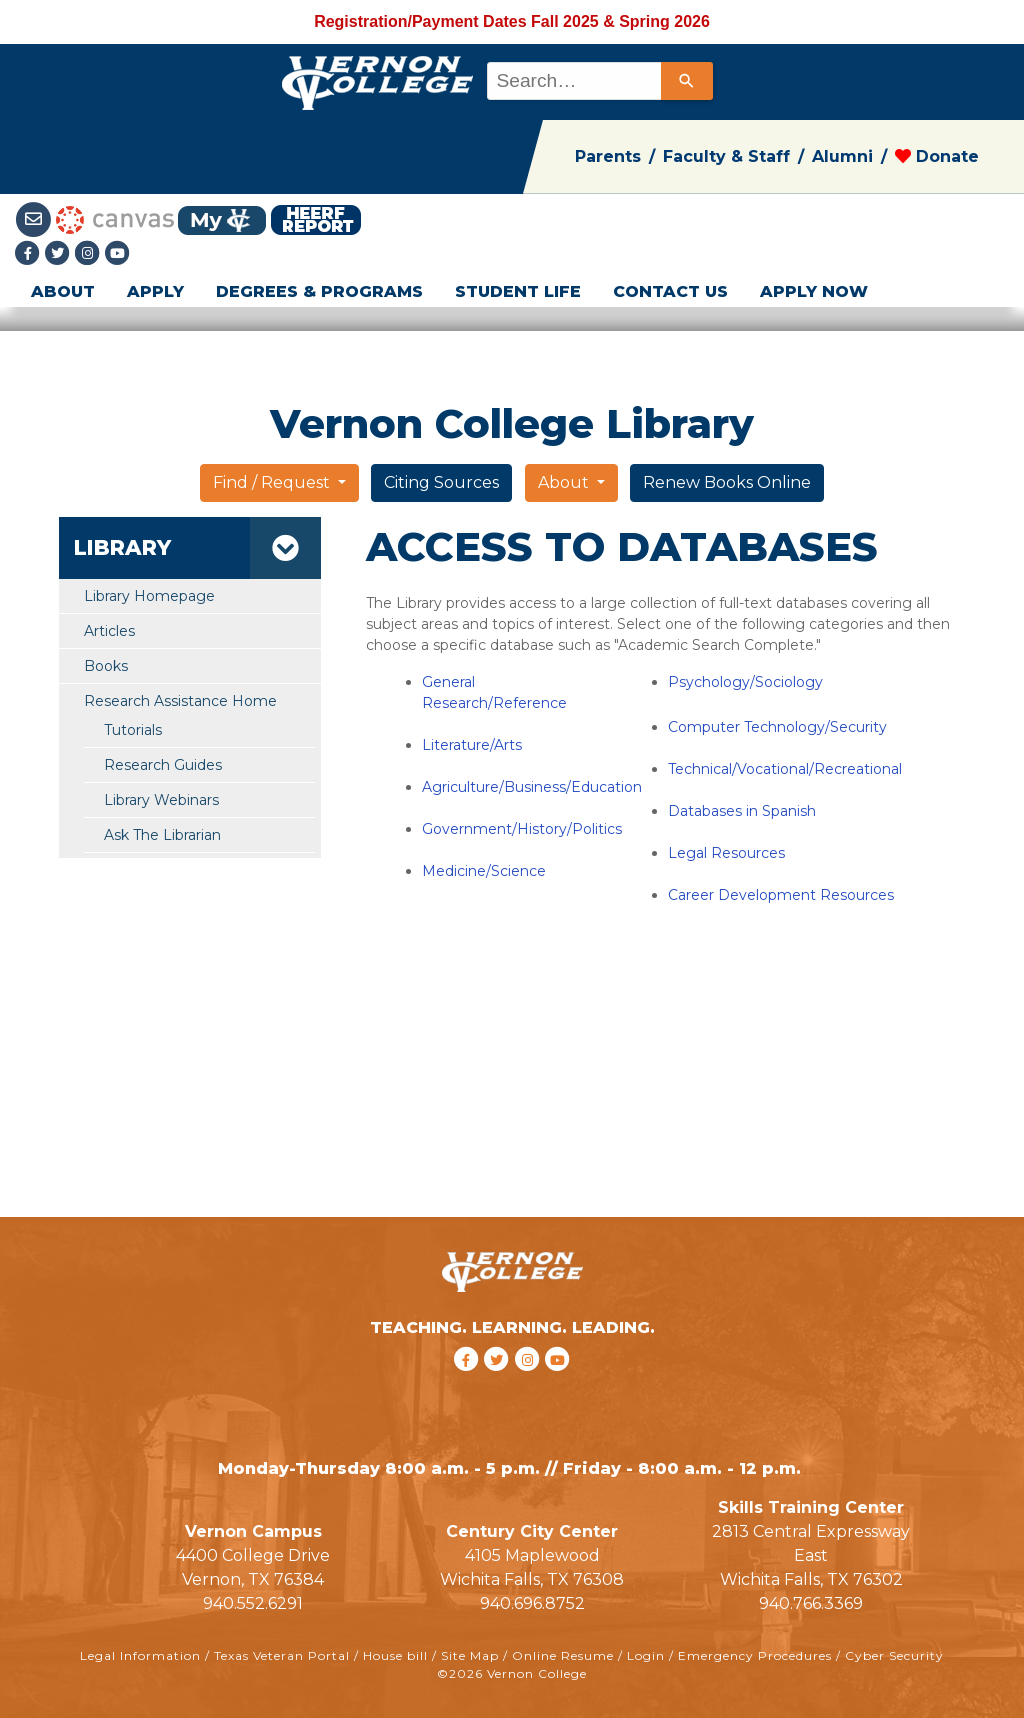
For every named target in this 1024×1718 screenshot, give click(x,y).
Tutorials (133, 730)
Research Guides (163, 765)
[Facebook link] (30, 254)
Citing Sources (441, 482)
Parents (608, 156)
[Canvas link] (115, 218)
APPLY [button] (155, 291)
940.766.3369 (811, 1603)
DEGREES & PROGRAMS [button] (319, 291)
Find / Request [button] (273, 482)
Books (106, 666)
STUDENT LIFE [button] (518, 291)
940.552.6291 (253, 1603)
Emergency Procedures (755, 1655)
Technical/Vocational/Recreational (785, 769)
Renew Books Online (727, 482)
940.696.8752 (532, 1603)
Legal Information (140, 1655)
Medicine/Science (484, 871)
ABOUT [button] (63, 291)
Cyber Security (894, 1655)
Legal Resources (726, 853)
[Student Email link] (35, 218)
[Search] (687, 81)
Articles (109, 631)
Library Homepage (149, 596)
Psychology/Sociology (745, 682)
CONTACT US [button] (670, 291)
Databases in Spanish (742, 811)
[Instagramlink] (90, 254)
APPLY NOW (814, 291)
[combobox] (598, 81)
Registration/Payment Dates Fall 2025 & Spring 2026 (512, 21)
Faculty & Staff (726, 156)
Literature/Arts (472, 745)
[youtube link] (118, 254)
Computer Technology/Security (777, 727)
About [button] (565, 482)
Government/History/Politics (522, 829)
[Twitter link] (60, 254)
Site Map (470, 1655)
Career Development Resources (781, 895)
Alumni (842, 156)
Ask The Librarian (162, 835)
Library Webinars (161, 800)
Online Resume (563, 1655)
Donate (937, 156)
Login (646, 1655)
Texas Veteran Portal (282, 1655)
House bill (395, 1655)
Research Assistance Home (180, 701)
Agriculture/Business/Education (532, 787)
